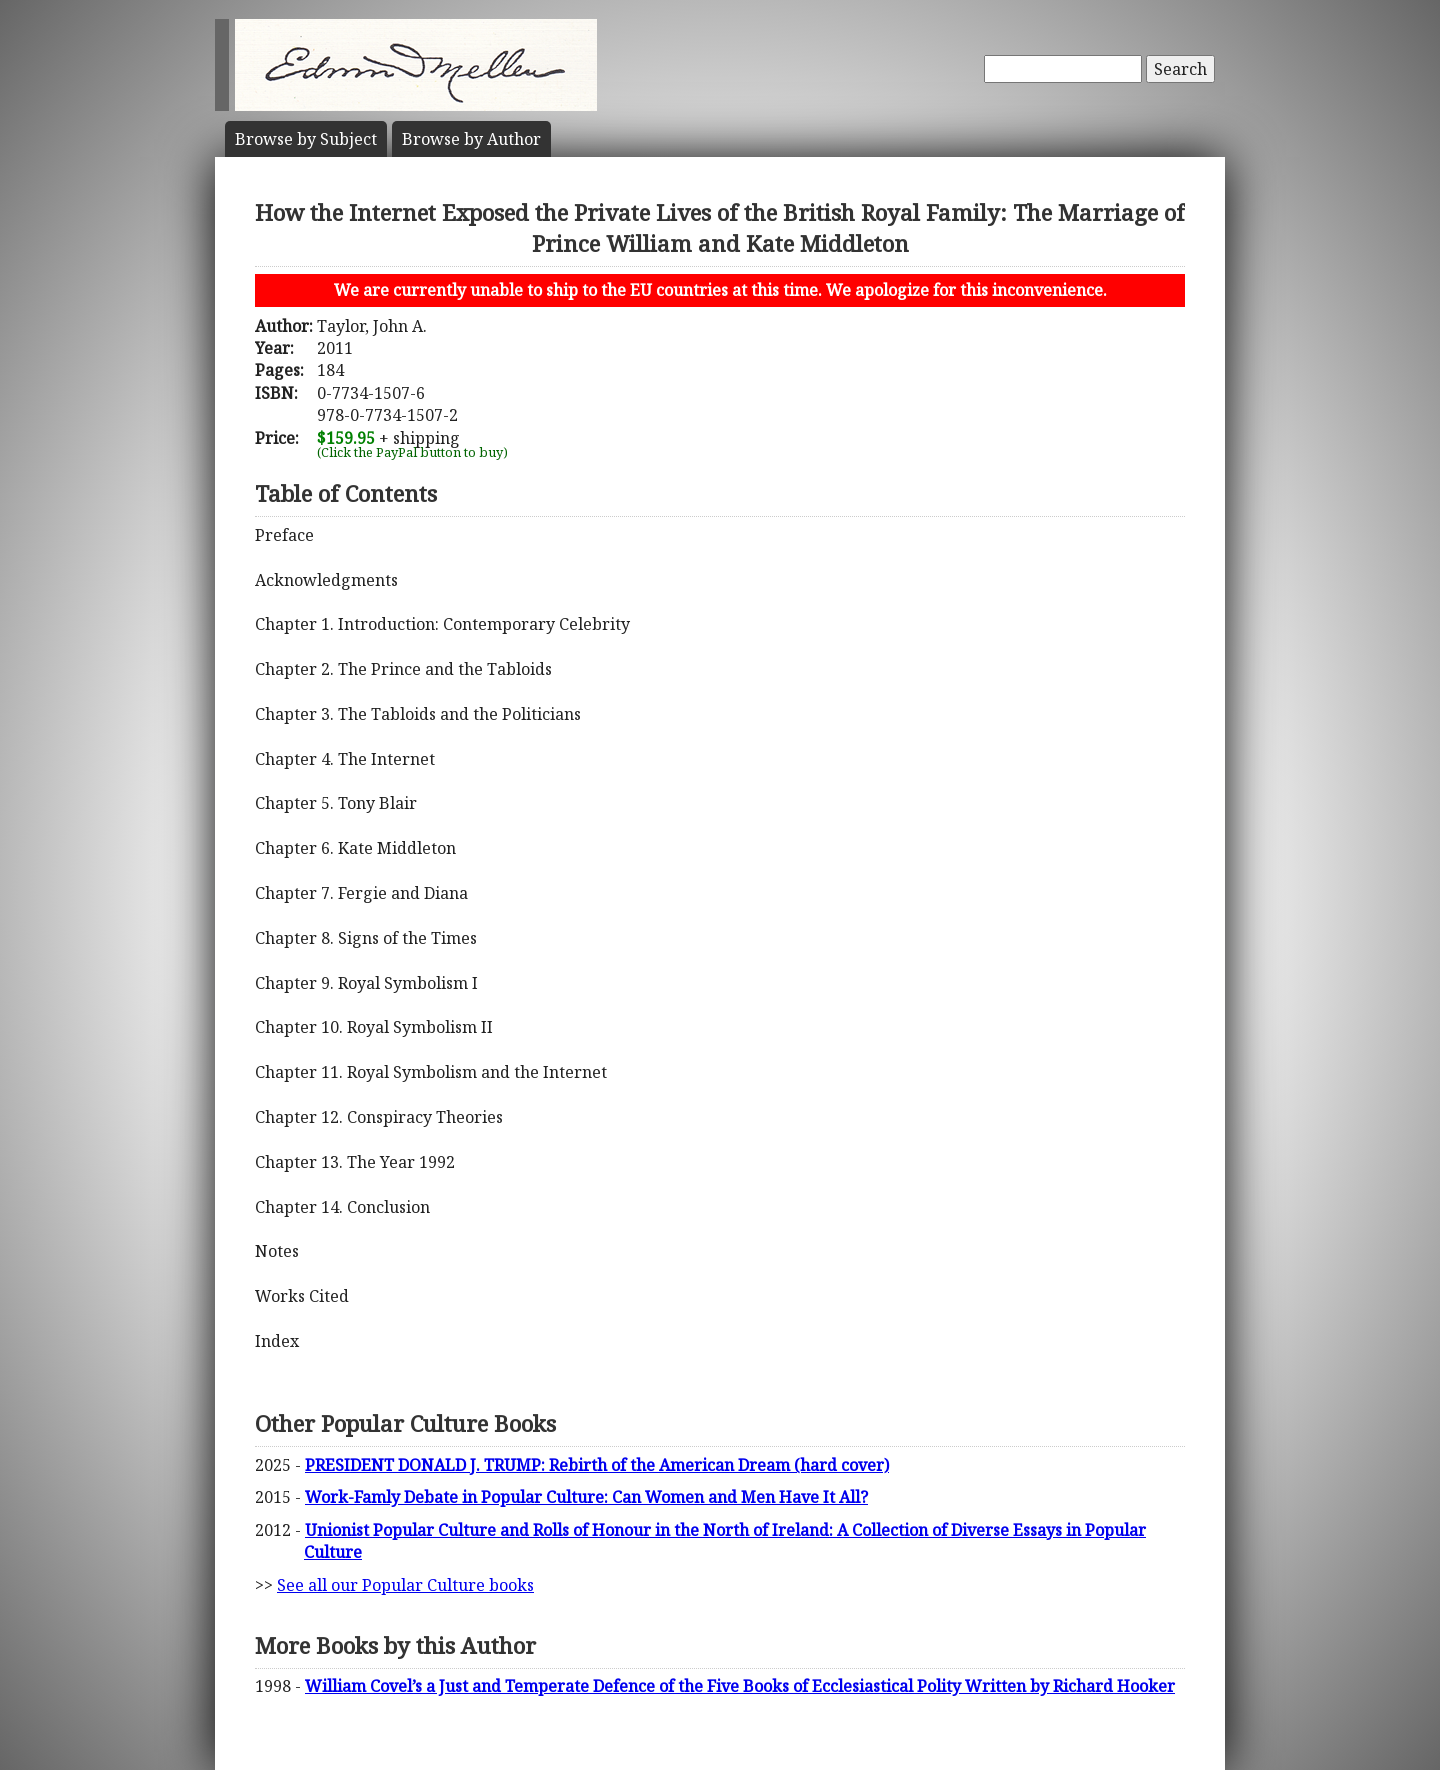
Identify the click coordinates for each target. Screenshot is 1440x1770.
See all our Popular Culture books (405, 1585)
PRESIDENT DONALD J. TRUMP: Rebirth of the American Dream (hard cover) (597, 1465)
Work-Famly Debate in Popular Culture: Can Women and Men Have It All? (586, 1497)
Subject (306, 139)
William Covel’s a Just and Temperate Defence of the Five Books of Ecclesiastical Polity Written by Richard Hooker (740, 1686)
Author (471, 139)
